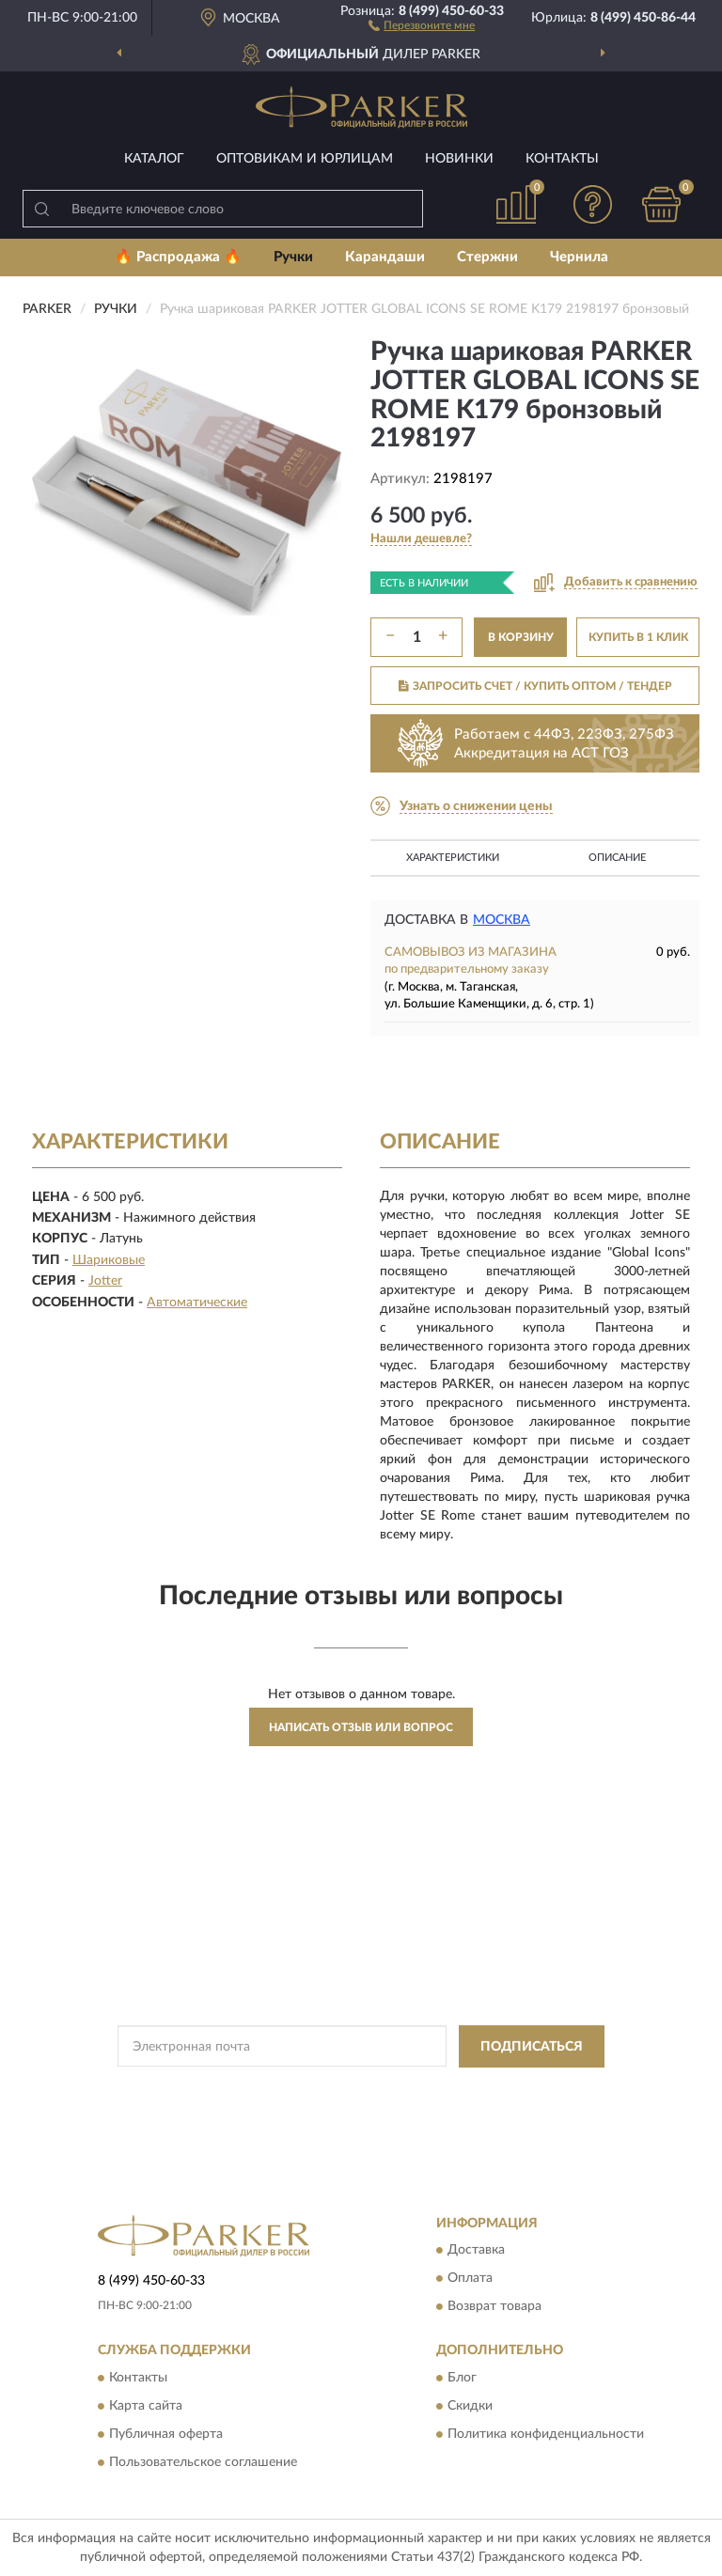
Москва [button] (501, 920)
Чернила (579, 257)
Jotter (105, 1281)
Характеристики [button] (452, 857)
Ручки (293, 257)
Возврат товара (494, 2307)
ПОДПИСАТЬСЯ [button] (531, 2046)
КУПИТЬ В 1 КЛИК (638, 637)
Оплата (470, 2279)
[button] (422, 24)
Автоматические (197, 1302)
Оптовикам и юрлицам (304, 158)
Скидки (470, 2405)
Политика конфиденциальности (545, 2434)
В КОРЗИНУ (521, 637)
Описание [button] (617, 857)
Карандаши (385, 257)
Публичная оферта (166, 2434)
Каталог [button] (154, 158)
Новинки (459, 158)
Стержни (487, 257)
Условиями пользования (343, 2105)
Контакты (562, 158)
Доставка (476, 2250)
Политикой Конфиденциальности (453, 2089)
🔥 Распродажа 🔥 (178, 257)
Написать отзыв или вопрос (361, 1727)
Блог (462, 2377)
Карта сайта (145, 2405)
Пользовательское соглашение (203, 2462)
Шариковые (108, 1260)
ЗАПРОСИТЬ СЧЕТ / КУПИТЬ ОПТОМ (535, 686)
